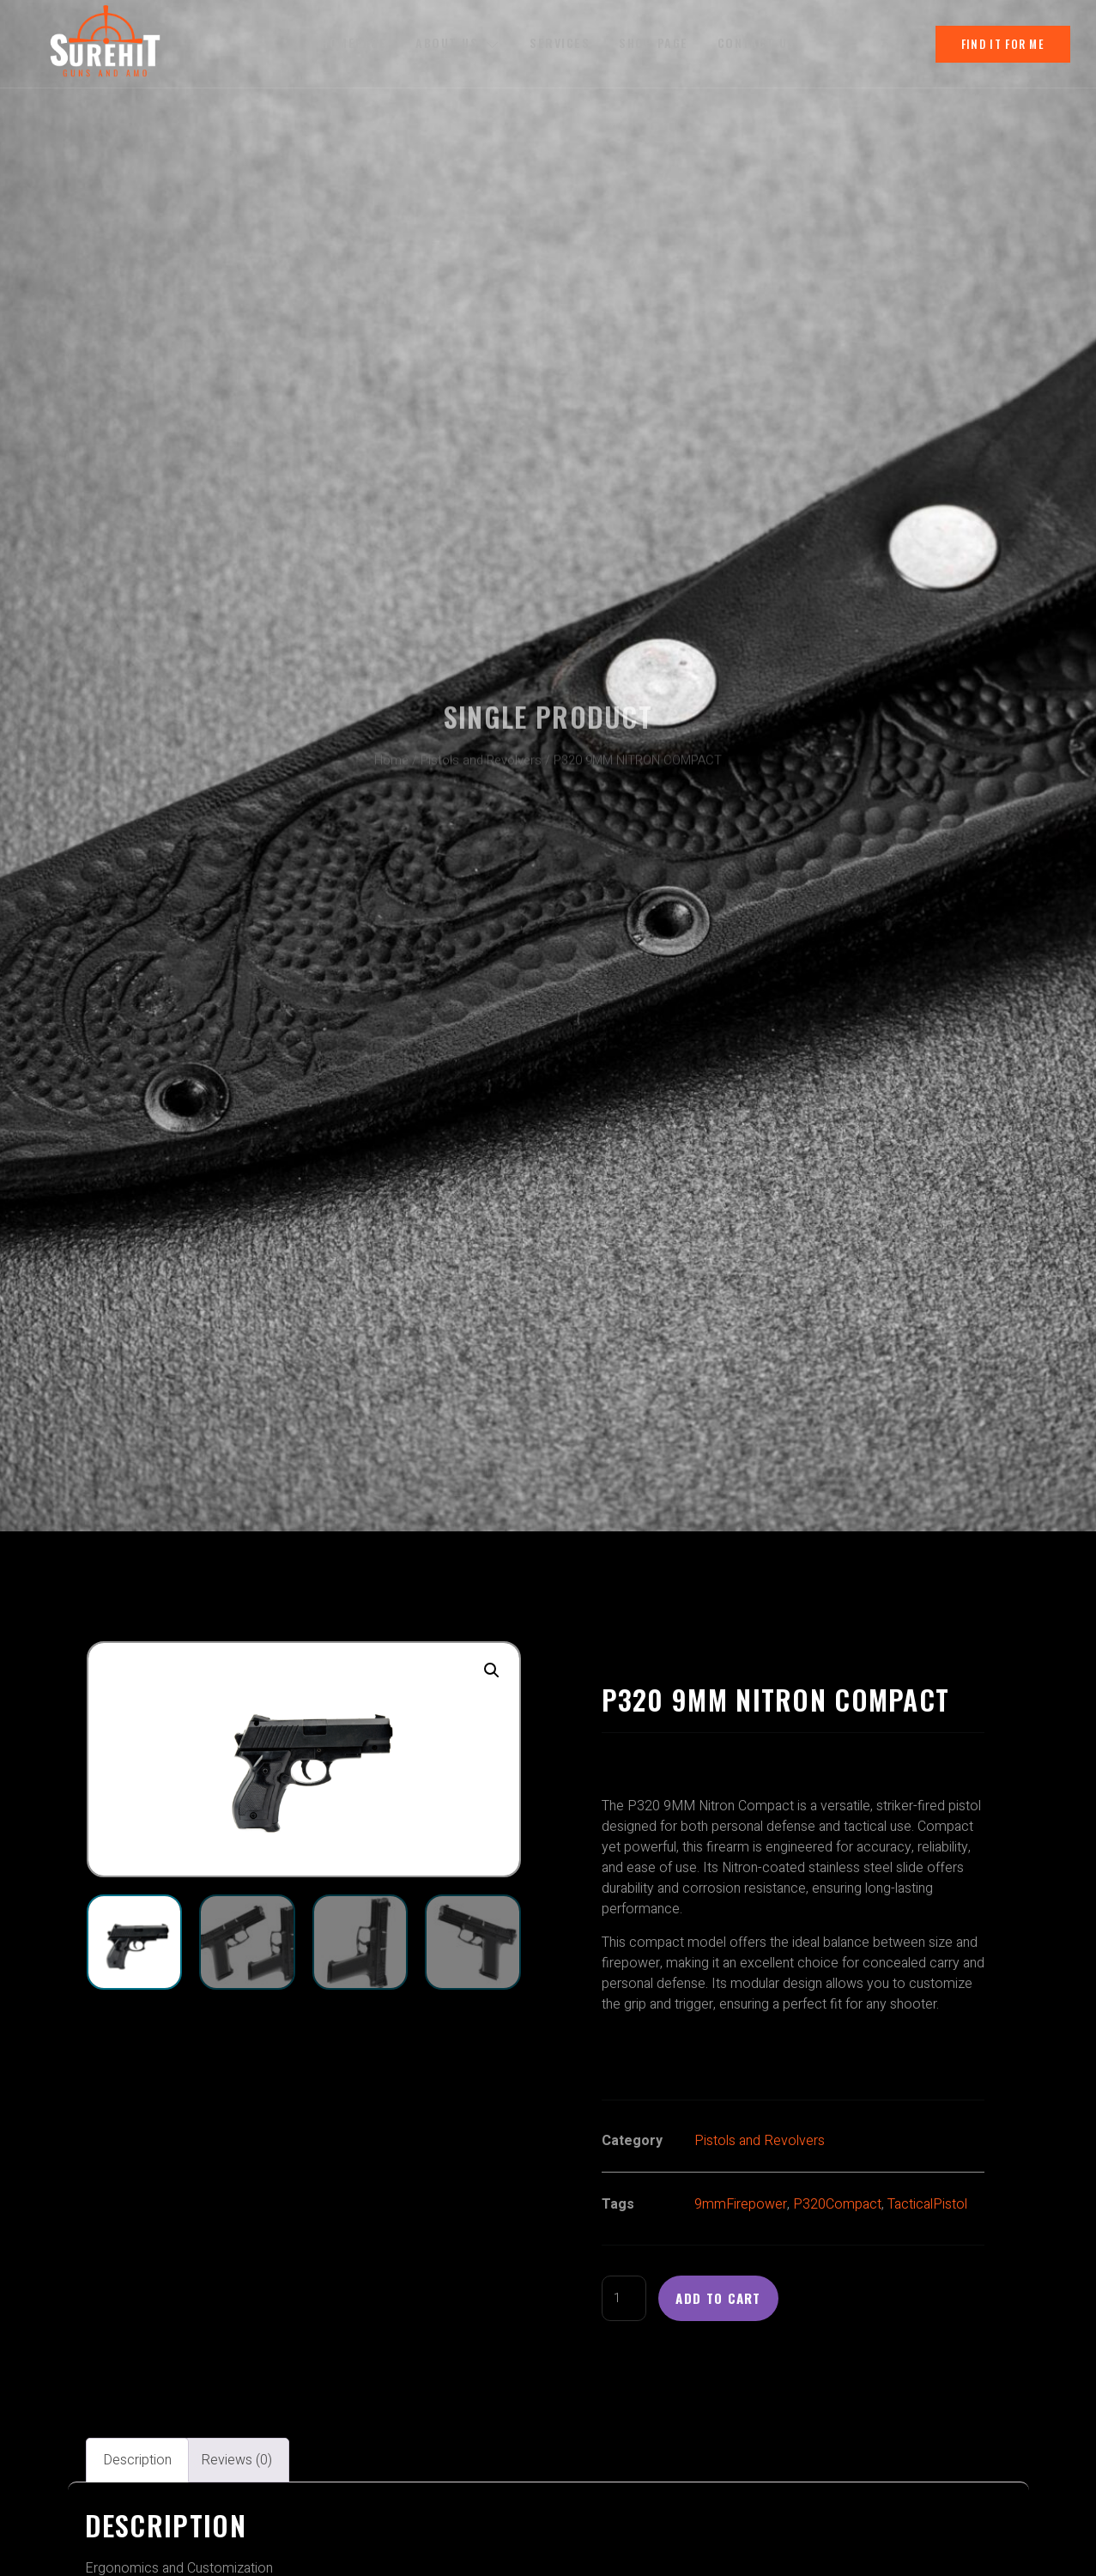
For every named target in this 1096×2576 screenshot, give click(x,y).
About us (457, 43)
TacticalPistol (927, 2204)
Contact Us (761, 43)
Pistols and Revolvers (481, 753)
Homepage (352, 43)
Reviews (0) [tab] (236, 2462)
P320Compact (837, 2204)
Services (561, 43)
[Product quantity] (626, 2300)
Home (391, 753)
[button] (491, 1670)
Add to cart (725, 2299)
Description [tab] (137, 2462)
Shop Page (657, 43)
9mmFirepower (740, 2204)
